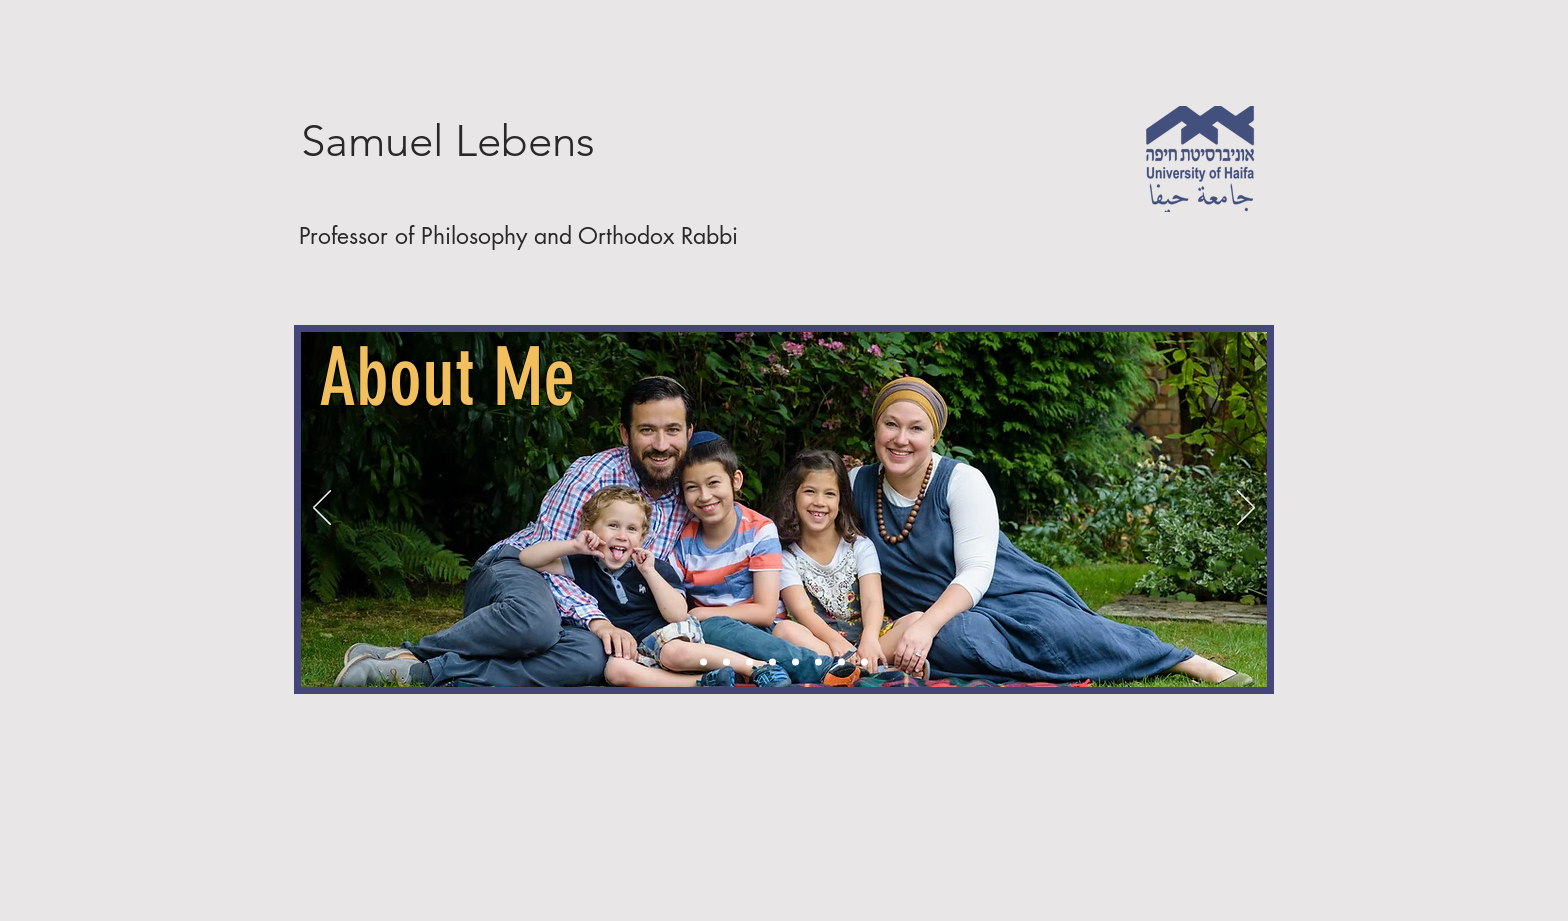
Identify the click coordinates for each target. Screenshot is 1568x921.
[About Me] (703, 662)
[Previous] (322, 509)
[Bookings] (864, 662)
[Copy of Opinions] (841, 662)
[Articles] (726, 662)
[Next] (1246, 509)
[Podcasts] (772, 662)
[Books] (749, 662)
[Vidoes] (795, 662)
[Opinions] (818, 662)
